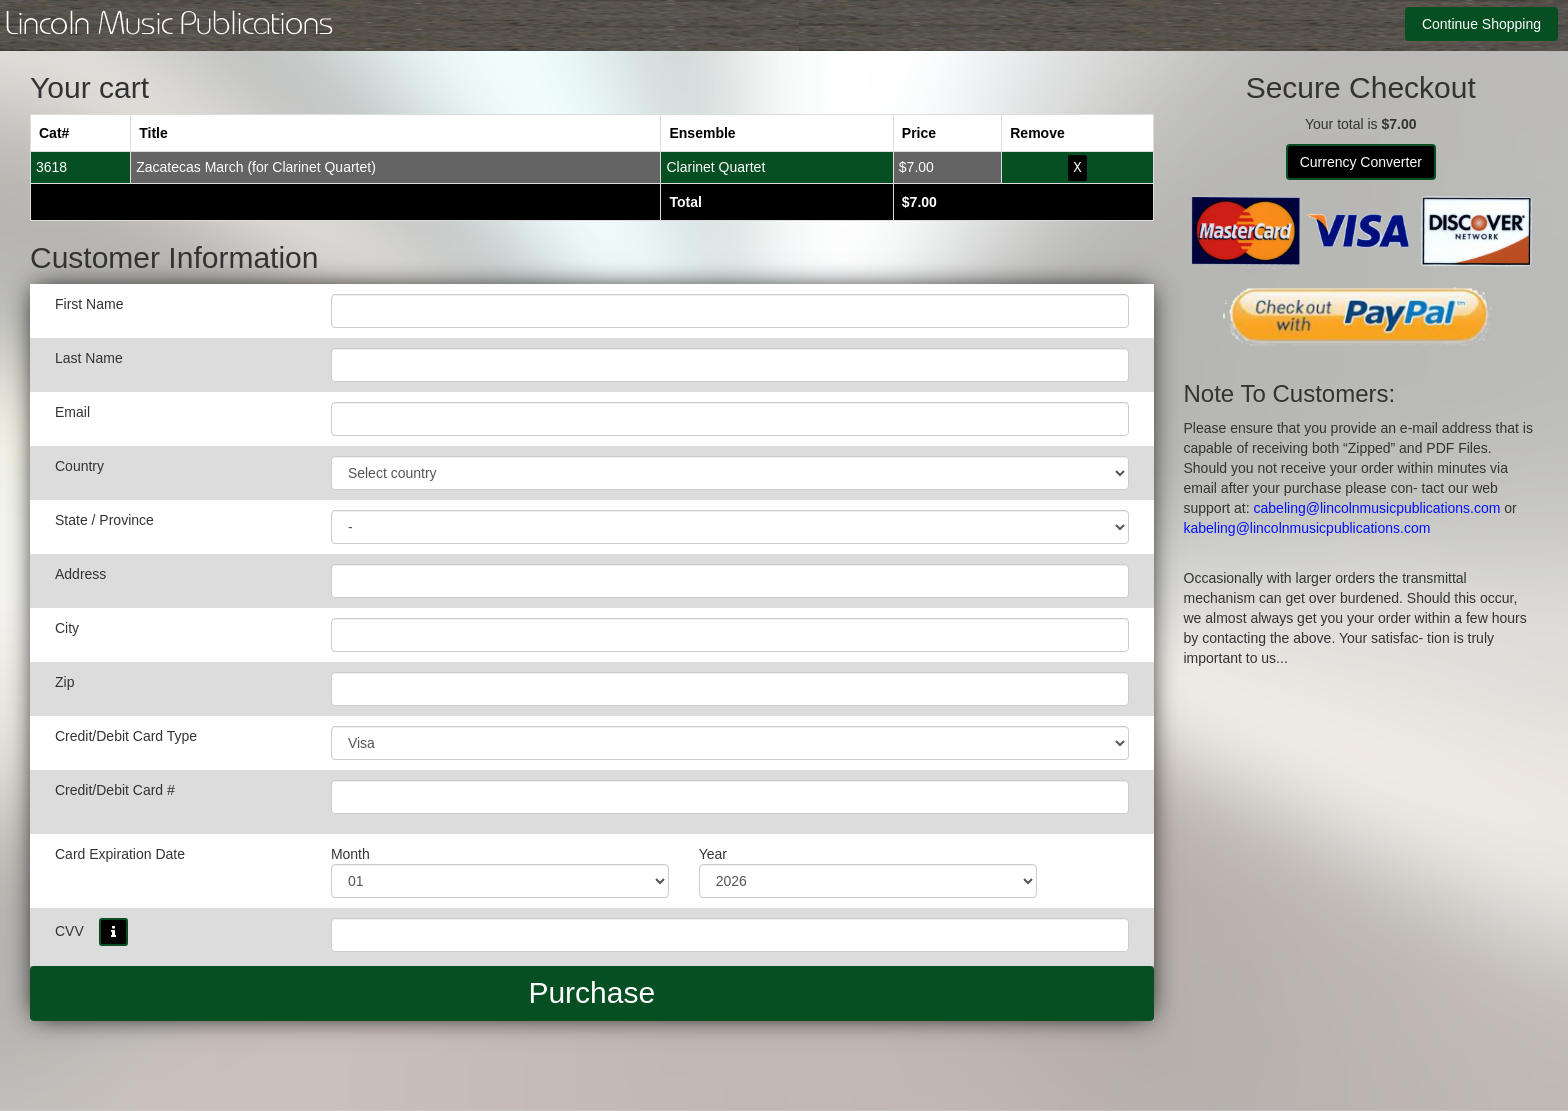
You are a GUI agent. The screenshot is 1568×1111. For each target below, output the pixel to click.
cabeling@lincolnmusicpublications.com (1377, 508)
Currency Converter (1361, 162)
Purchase (591, 991)
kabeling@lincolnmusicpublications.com (1307, 528)
